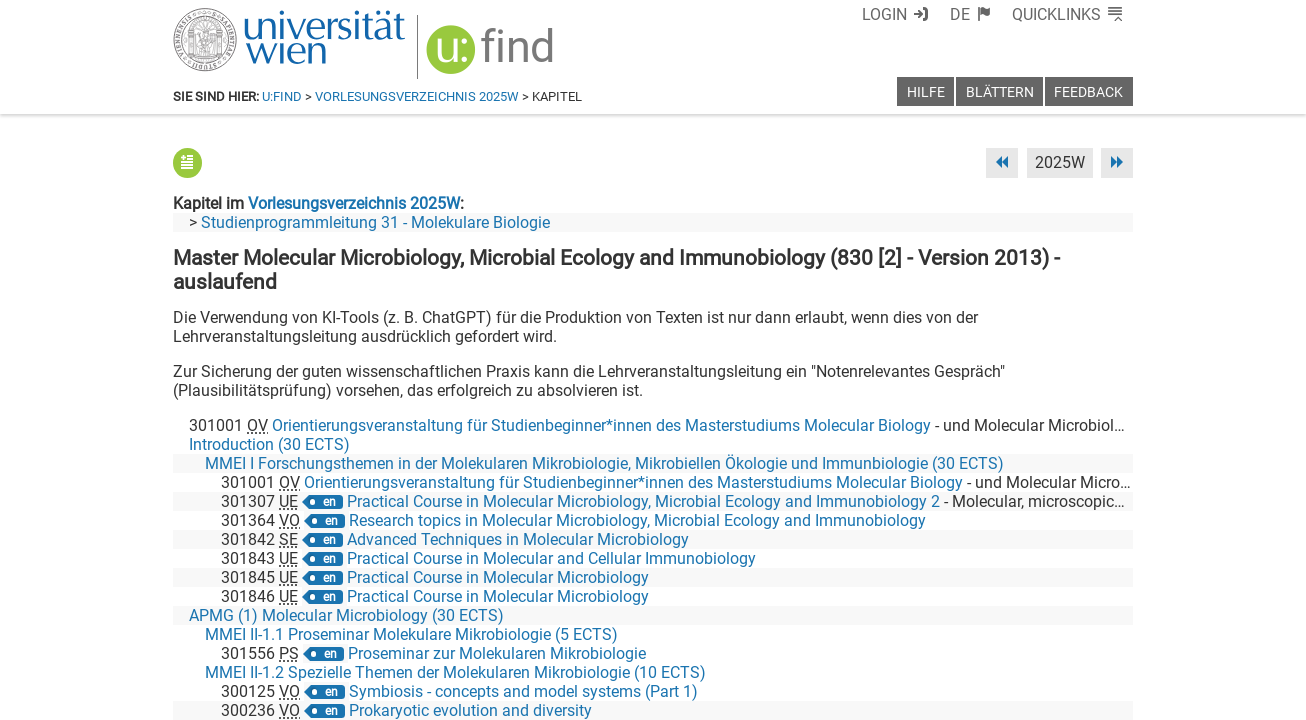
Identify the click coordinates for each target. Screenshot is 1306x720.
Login (920, 14)
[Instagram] (1100, 636)
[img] (480, 51)
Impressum (707, 697)
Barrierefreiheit (810, 697)
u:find (282, 96)
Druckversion (1087, 697)
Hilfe (926, 92)
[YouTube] (1036, 636)
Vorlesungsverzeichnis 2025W (417, 96)
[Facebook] (909, 636)
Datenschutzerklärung (951, 697)
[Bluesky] (972, 636)
